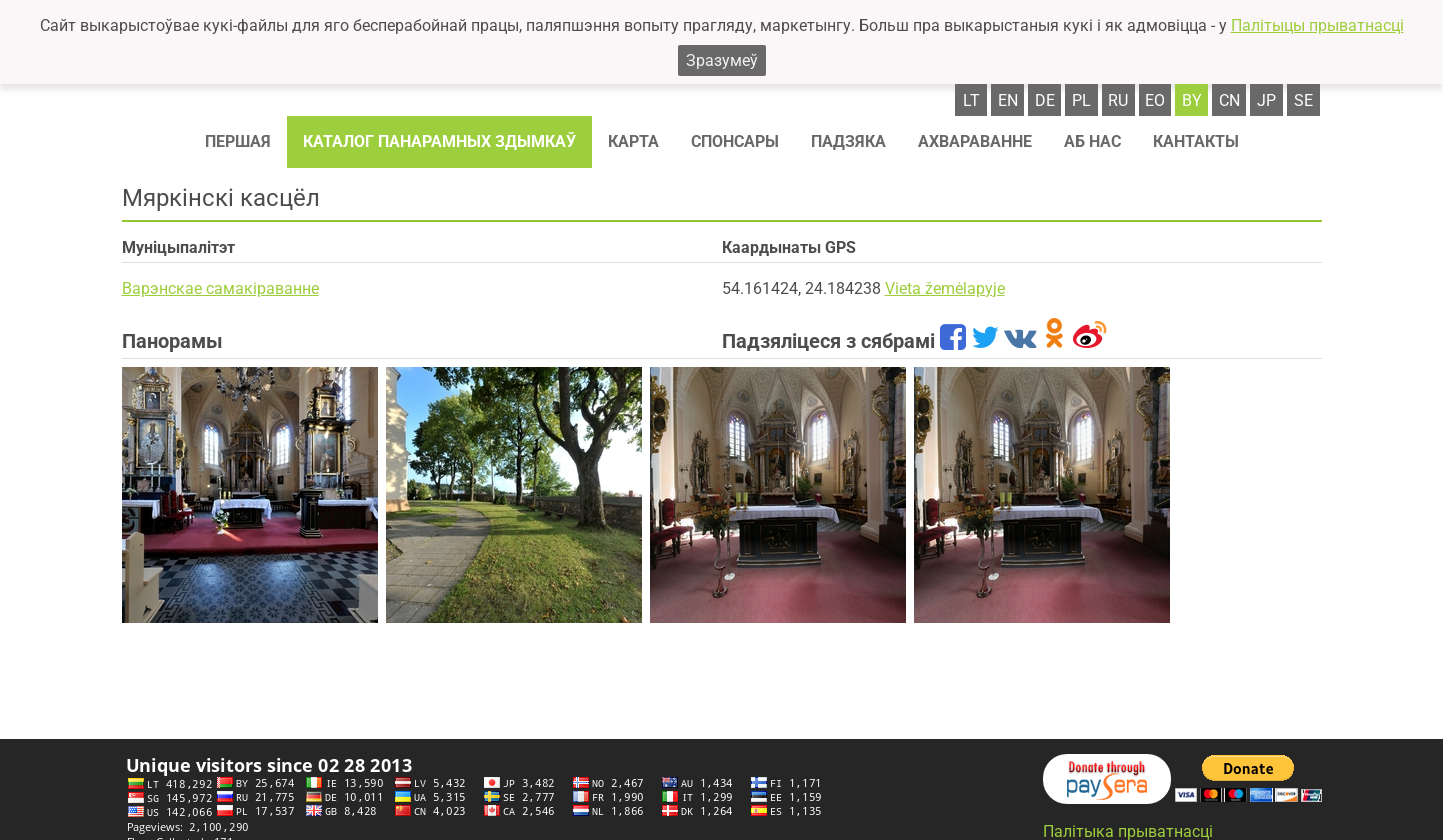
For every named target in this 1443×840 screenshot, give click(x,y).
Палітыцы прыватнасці (1317, 25)
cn (1229, 100)
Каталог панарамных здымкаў (439, 141)
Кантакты (1196, 141)
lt (971, 100)
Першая (238, 141)
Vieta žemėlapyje (945, 288)
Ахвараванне (975, 141)
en (1008, 100)
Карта (633, 141)
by (1192, 100)
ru (1118, 100)
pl (1081, 100)
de (1045, 100)
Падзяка (848, 141)
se (1303, 100)
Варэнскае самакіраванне (220, 288)
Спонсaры (735, 141)
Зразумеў (722, 60)
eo (1155, 100)
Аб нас (1092, 141)
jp (1266, 100)
